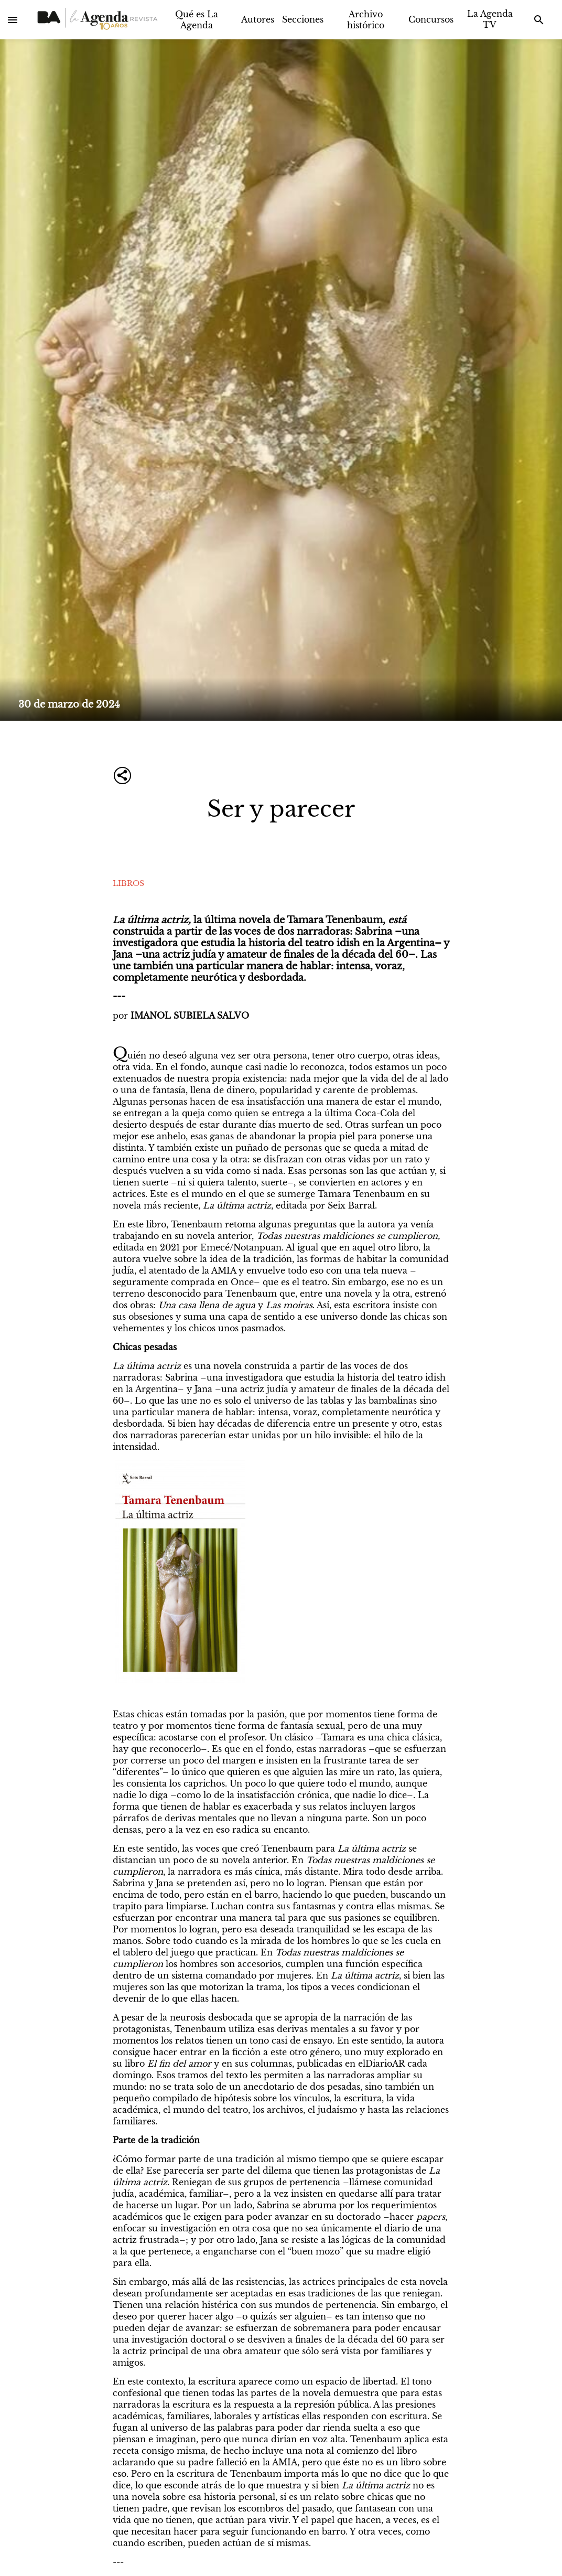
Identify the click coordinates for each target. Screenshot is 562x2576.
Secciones (302, 19)
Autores (257, 19)
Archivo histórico (365, 19)
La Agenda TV (490, 19)
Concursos (430, 19)
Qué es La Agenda (196, 19)
